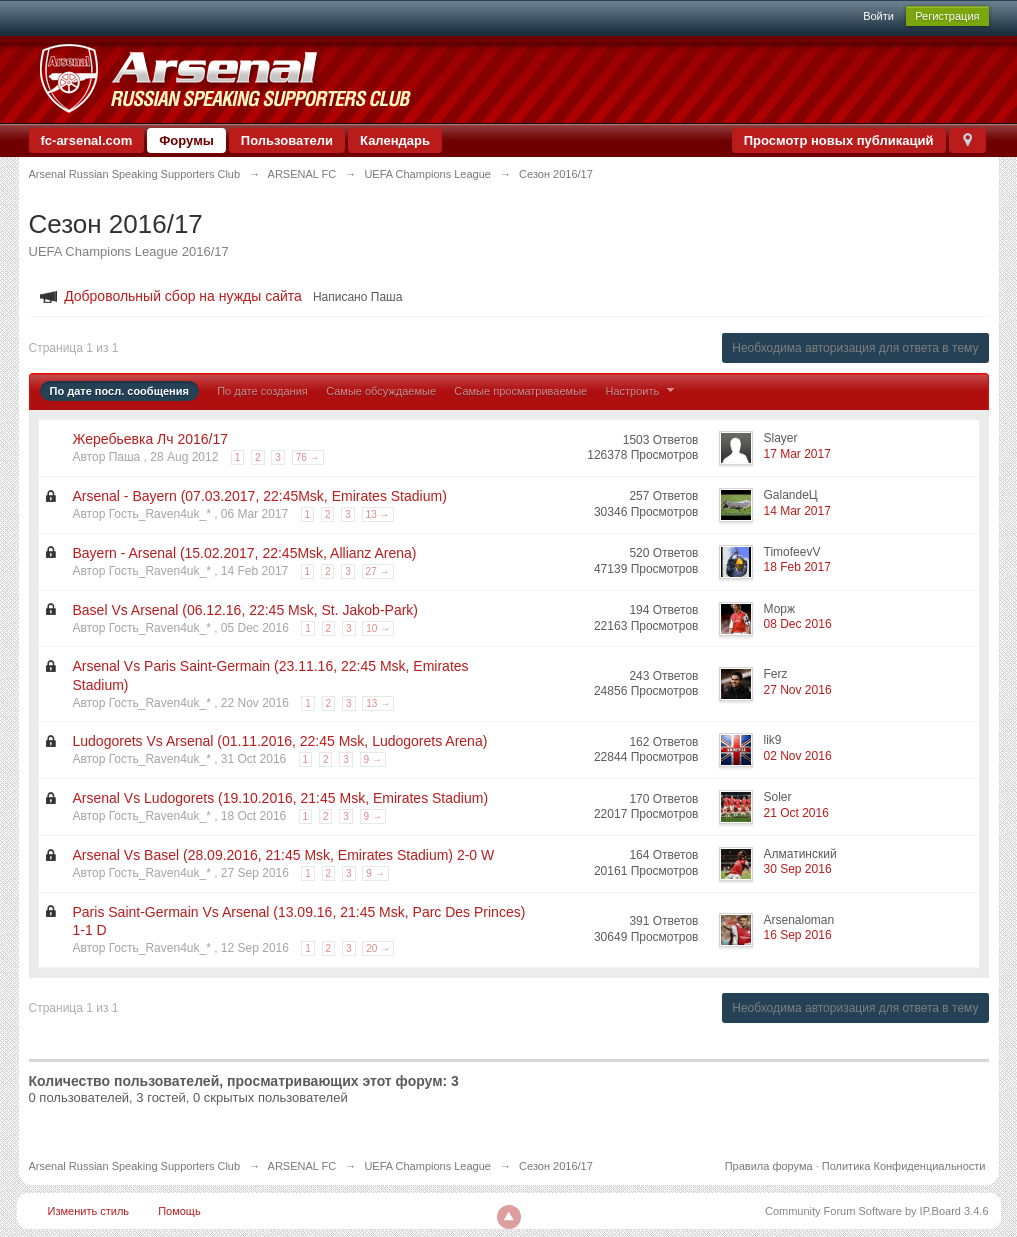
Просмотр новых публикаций (839, 140)
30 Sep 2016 (798, 869)
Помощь (179, 1211)
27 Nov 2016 (798, 690)
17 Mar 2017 (797, 454)
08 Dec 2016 (798, 624)
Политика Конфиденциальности (904, 1166)
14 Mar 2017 (797, 511)
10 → (378, 628)
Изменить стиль (89, 1211)
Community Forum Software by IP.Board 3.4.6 (877, 1211)
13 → (378, 514)
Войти (878, 16)
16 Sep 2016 (798, 935)
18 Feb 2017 (797, 567)
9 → (373, 759)
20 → (378, 948)
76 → (308, 457)
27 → (378, 571)
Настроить (643, 391)
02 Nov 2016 (798, 756)
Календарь (395, 140)
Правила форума (769, 1166)
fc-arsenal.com (87, 140)
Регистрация (947, 16)
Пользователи (287, 140)
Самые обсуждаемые (381, 391)
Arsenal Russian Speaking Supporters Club (135, 1166)
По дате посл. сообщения (119, 391)
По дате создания (262, 391)
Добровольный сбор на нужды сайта (183, 296)
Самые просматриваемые (520, 391)
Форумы (186, 140)
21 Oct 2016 (796, 813)
